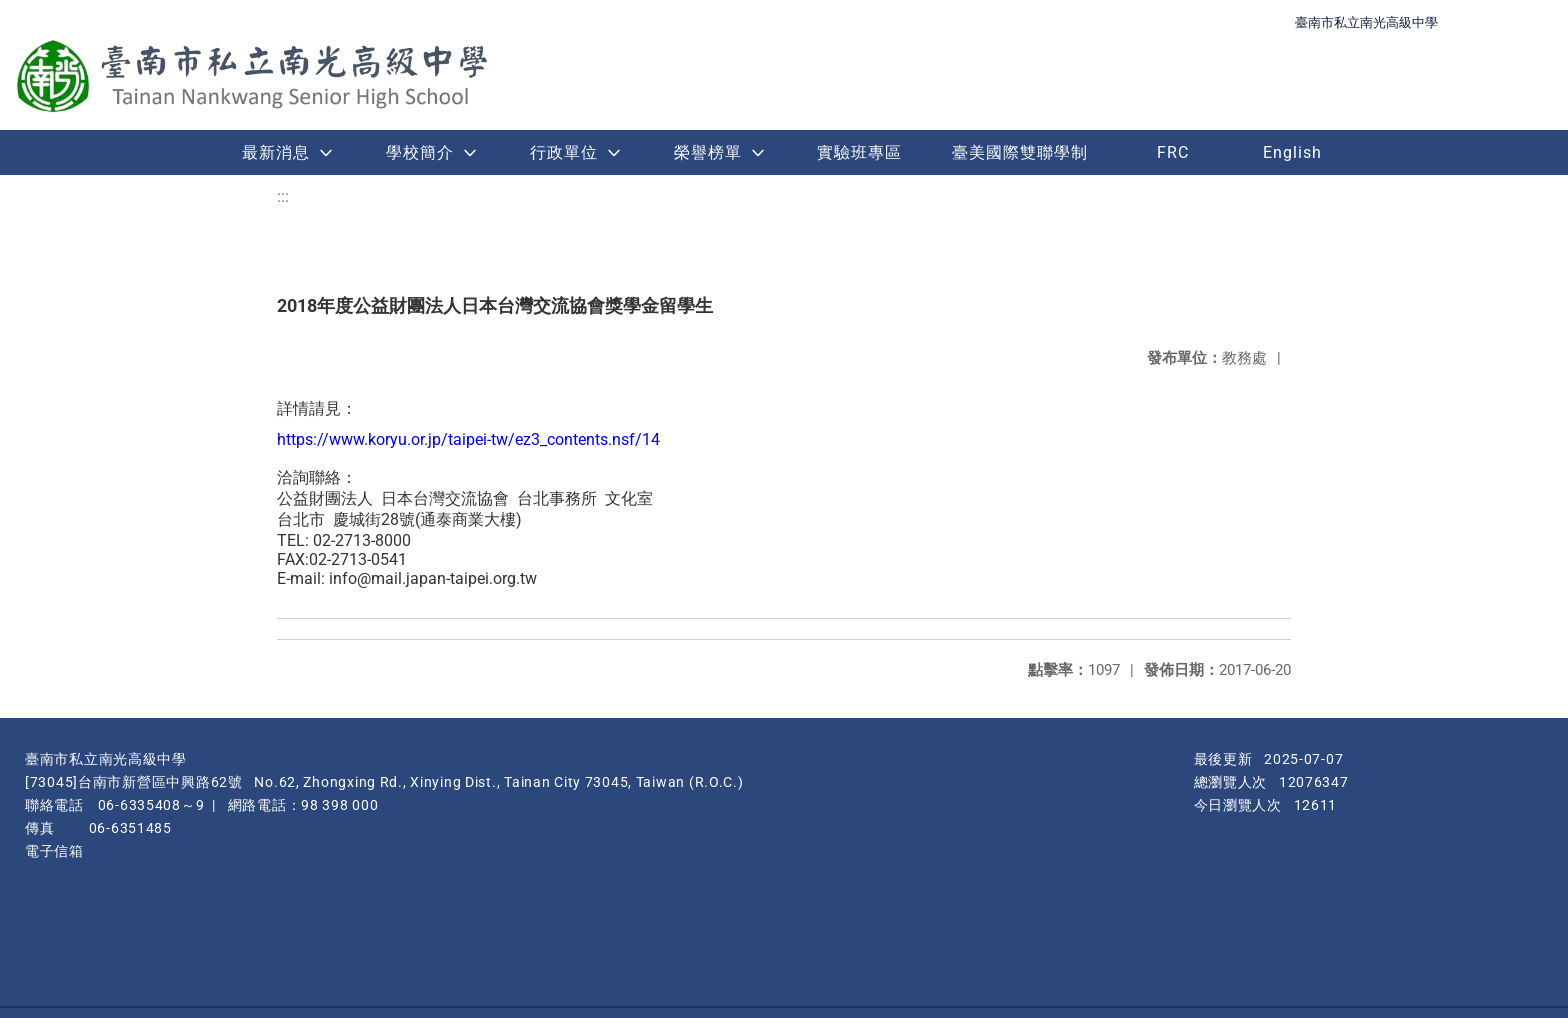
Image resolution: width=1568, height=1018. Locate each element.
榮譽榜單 (708, 152)
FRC (1173, 152)
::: (283, 196)
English (1292, 152)
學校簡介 (420, 152)
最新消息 (276, 152)
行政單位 (564, 152)
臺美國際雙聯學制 (1020, 152)
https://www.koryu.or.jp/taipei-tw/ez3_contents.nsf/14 (468, 439)
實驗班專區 (859, 152)
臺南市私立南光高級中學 (1366, 22)
